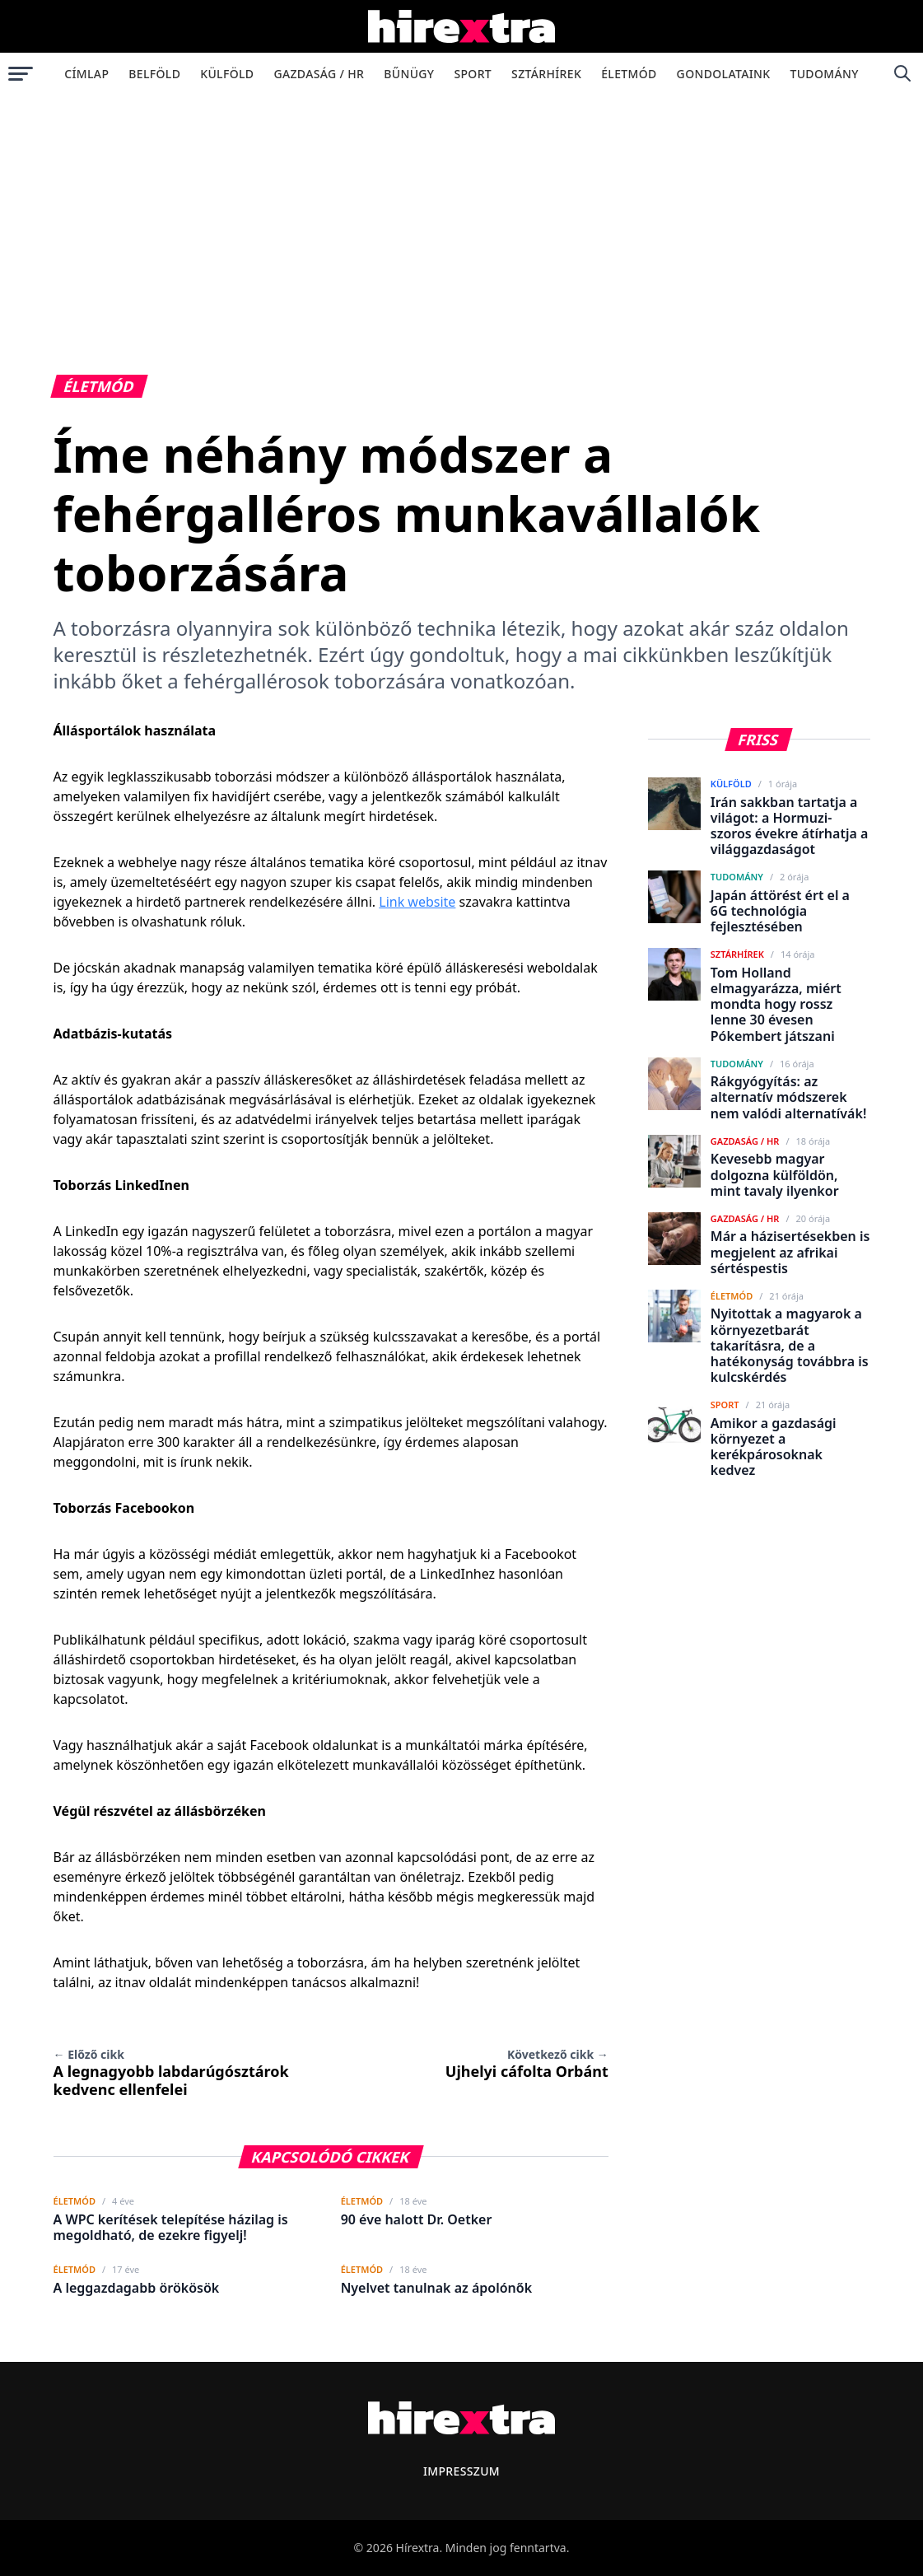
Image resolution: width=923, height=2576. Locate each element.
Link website (417, 902)
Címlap (86, 74)
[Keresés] (902, 73)
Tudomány (824, 74)
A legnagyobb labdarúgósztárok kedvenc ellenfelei (171, 2072)
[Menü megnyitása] (20, 73)
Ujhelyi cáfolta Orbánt (526, 2063)
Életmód (628, 74)
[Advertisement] (461, 217)
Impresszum (461, 2471)
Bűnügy (409, 74)
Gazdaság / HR (318, 74)
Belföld (154, 74)
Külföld (227, 74)
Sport (473, 74)
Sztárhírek (546, 74)
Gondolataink (724, 74)
